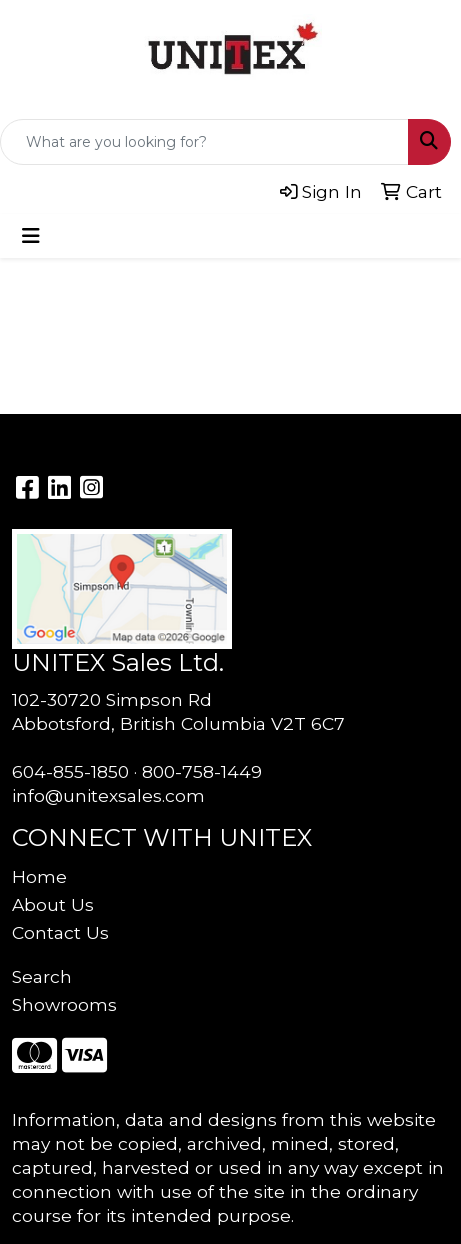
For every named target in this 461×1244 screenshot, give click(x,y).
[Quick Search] (204, 142)
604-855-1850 (70, 771)
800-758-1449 (202, 771)
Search (42, 976)
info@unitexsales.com (108, 795)
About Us (53, 904)
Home (39, 876)
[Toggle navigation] (31, 236)
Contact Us (60, 932)
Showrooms (64, 1004)
